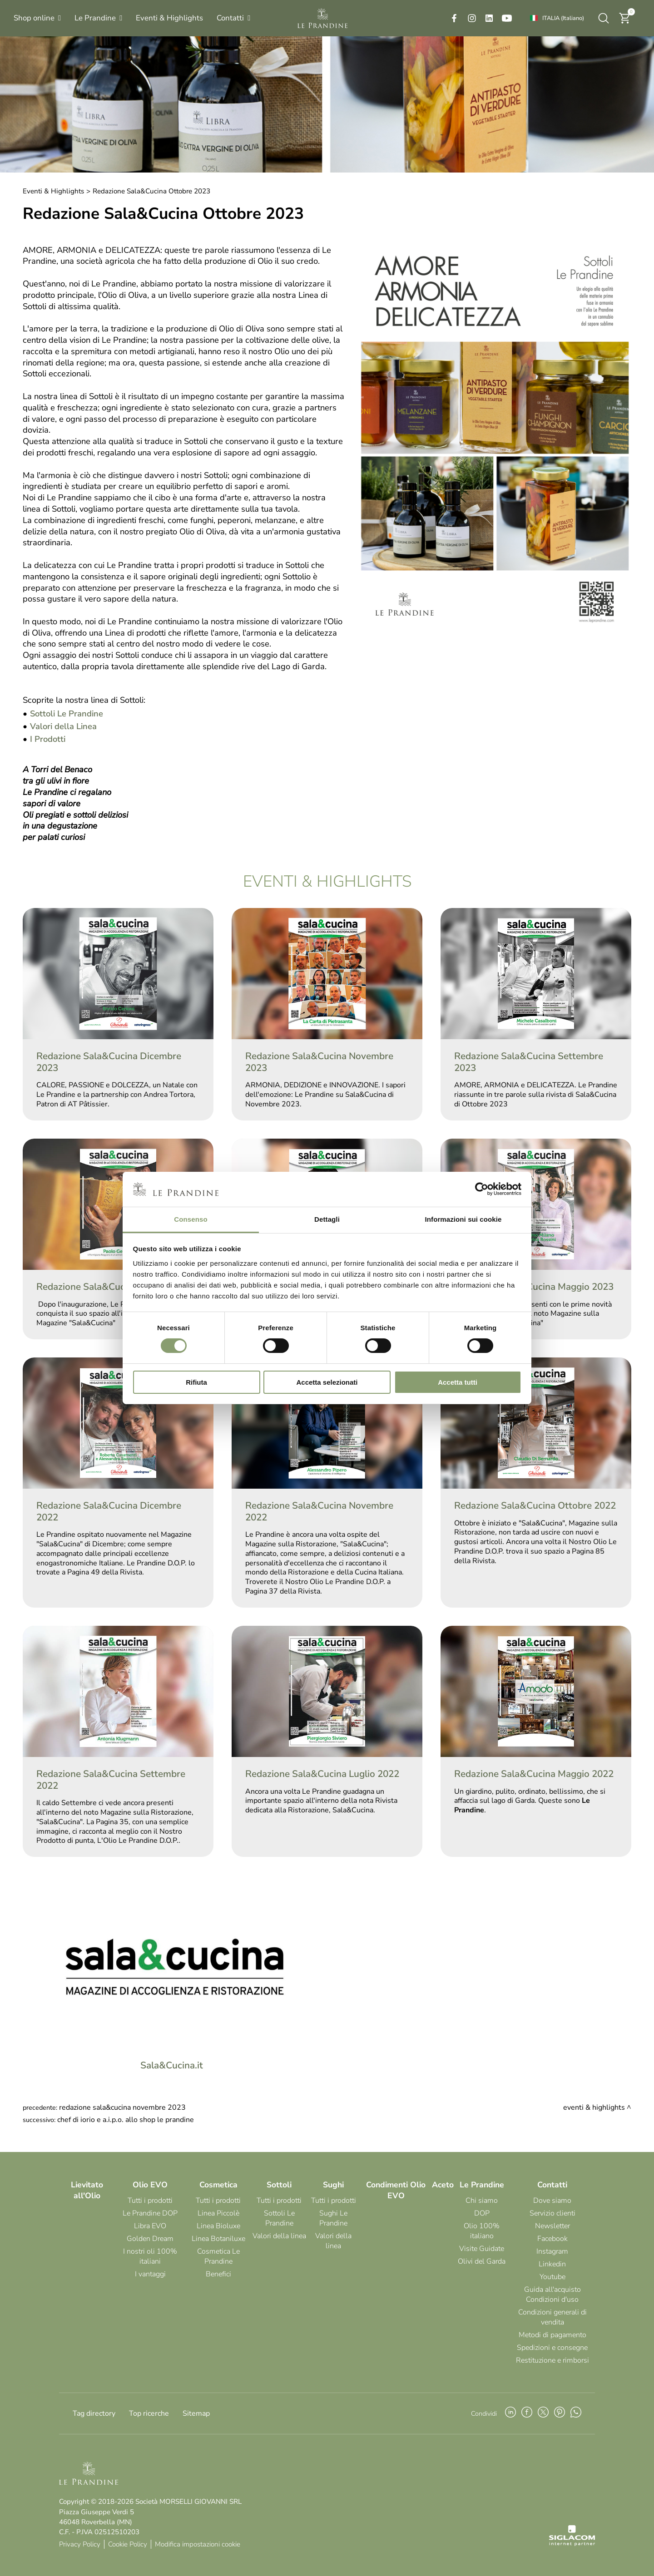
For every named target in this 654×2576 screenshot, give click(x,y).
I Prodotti (47, 739)
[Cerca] (603, 18)
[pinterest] (559, 2413)
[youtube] (507, 18)
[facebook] (454, 18)
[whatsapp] (575, 2413)
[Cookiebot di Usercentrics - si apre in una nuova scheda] (481, 1189)
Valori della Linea (63, 726)
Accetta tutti (457, 1382)
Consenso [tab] (190, 1219)
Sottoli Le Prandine (66, 713)
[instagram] (471, 18)
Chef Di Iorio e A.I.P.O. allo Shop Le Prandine (125, 2120)
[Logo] (322, 18)
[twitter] (543, 2413)
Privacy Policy (79, 2544)
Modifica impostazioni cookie (197, 2544)
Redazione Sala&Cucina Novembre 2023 (122, 2107)
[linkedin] (489, 18)
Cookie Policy (127, 2544)
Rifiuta (196, 1382)
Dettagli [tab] (327, 1219)
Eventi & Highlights (53, 191)
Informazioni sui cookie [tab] (463, 1219)
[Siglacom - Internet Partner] (572, 2544)
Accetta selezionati (326, 1382)
